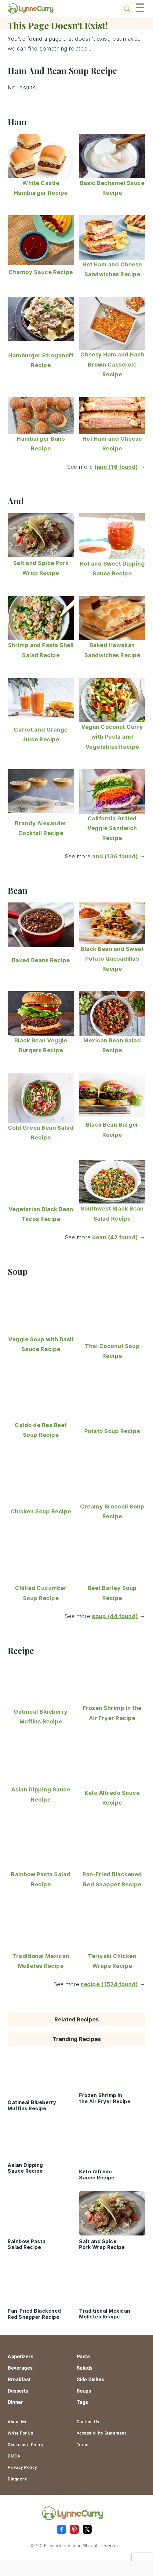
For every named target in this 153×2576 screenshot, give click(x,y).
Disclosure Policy (26, 2444)
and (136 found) (115, 856)
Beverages (20, 2368)
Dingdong (17, 2478)
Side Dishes (90, 2379)
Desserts (18, 2391)
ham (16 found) (116, 467)
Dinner (15, 2402)
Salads (85, 2368)
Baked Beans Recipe (41, 960)
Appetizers (20, 2356)
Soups (84, 2391)
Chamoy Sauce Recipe (41, 272)
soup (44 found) (115, 1616)
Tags (82, 2402)
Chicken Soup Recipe (40, 1511)
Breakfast (19, 2379)
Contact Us (88, 2421)
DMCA (14, 2456)
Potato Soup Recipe (112, 1431)
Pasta (83, 2356)
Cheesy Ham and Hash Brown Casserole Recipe (112, 364)
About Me (17, 2421)
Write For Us (20, 2433)
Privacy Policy (22, 2467)
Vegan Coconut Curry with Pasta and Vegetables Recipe (112, 737)
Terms (83, 2444)
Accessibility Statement (101, 2433)
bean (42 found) (115, 1237)
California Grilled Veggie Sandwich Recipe (112, 828)
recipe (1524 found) (109, 1984)
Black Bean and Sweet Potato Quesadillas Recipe (112, 959)
